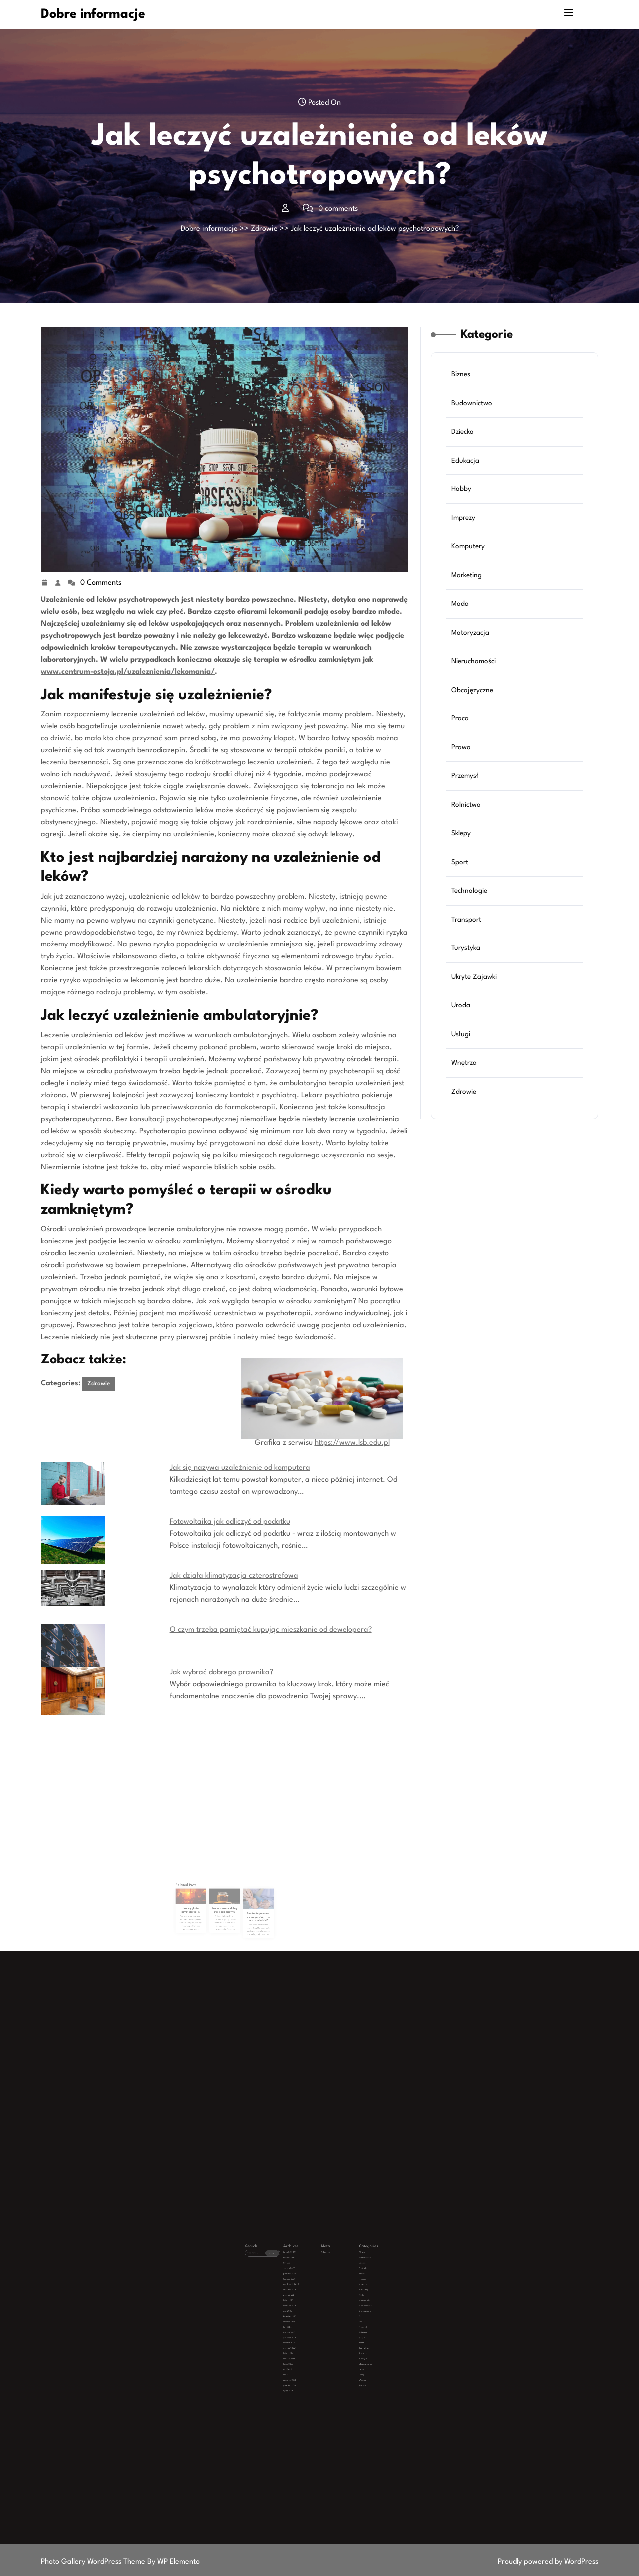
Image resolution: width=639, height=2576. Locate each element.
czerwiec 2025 (306, 2297)
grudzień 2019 (306, 2333)
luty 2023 (305, 2328)
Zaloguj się (322, 2274)
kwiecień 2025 (306, 2302)
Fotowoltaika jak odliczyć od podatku (230, 1522)
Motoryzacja (472, 636)
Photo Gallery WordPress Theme (94, 2562)
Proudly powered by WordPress (548, 2562)
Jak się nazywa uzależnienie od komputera (240, 1468)
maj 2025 (305, 2300)
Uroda (463, 992)
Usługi (463, 1019)
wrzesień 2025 (306, 2290)
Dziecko (464, 445)
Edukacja (467, 472)
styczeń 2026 (306, 2281)
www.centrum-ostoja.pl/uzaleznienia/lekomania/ (128, 672)
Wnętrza (466, 1046)
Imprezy (465, 527)
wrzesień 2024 (306, 2316)
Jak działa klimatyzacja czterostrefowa (234, 1576)
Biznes (463, 391)
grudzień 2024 (306, 2311)
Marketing (468, 582)
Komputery (470, 554)
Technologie (471, 882)
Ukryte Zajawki (475, 964)
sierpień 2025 (306, 2293)
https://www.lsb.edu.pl (352, 1443)
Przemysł (466, 773)
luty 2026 (305, 2279)
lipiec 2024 (306, 2319)
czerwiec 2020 (306, 2330)
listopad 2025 (306, 2286)
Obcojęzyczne (474, 691)
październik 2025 (307, 2288)
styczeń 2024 (306, 2321)
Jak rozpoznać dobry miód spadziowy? (224, 1896)
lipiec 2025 (306, 2295)
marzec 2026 (306, 2276)
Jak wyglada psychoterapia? (210, 1896)
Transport (468, 910)
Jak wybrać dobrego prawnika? (221, 1672)
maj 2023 (305, 2326)
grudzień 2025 (306, 2283)
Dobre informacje (93, 14)
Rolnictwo (468, 800)
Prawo (463, 746)
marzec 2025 (306, 2304)
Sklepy (463, 828)
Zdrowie (264, 229)
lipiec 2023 (306, 2323)
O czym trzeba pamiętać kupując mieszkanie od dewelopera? (271, 1630)
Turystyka (467, 937)
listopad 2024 (306, 2314)
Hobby (463, 500)
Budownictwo (473, 418)
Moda (462, 609)
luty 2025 (305, 2307)
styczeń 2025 (306, 2309)
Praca (462, 718)
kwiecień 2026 (306, 2274)
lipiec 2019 (306, 2335)
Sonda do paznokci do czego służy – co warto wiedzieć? (239, 1899)
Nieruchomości (475, 664)
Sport (462, 855)
